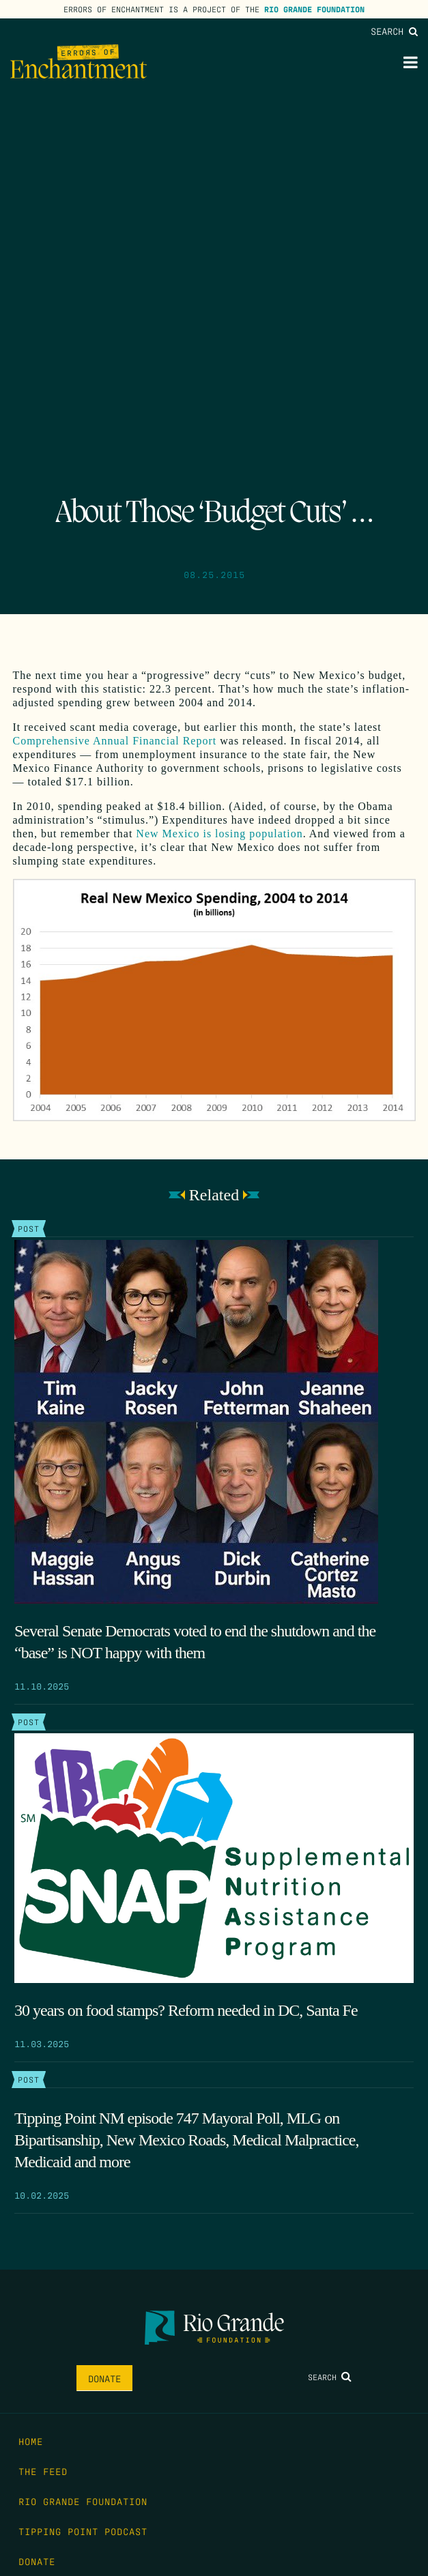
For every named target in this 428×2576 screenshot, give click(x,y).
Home (30, 2441)
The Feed (43, 2471)
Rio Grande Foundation (314, 8)
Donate (104, 2378)
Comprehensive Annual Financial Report (115, 741)
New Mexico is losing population (219, 833)
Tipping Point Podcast (82, 2531)
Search (394, 31)
